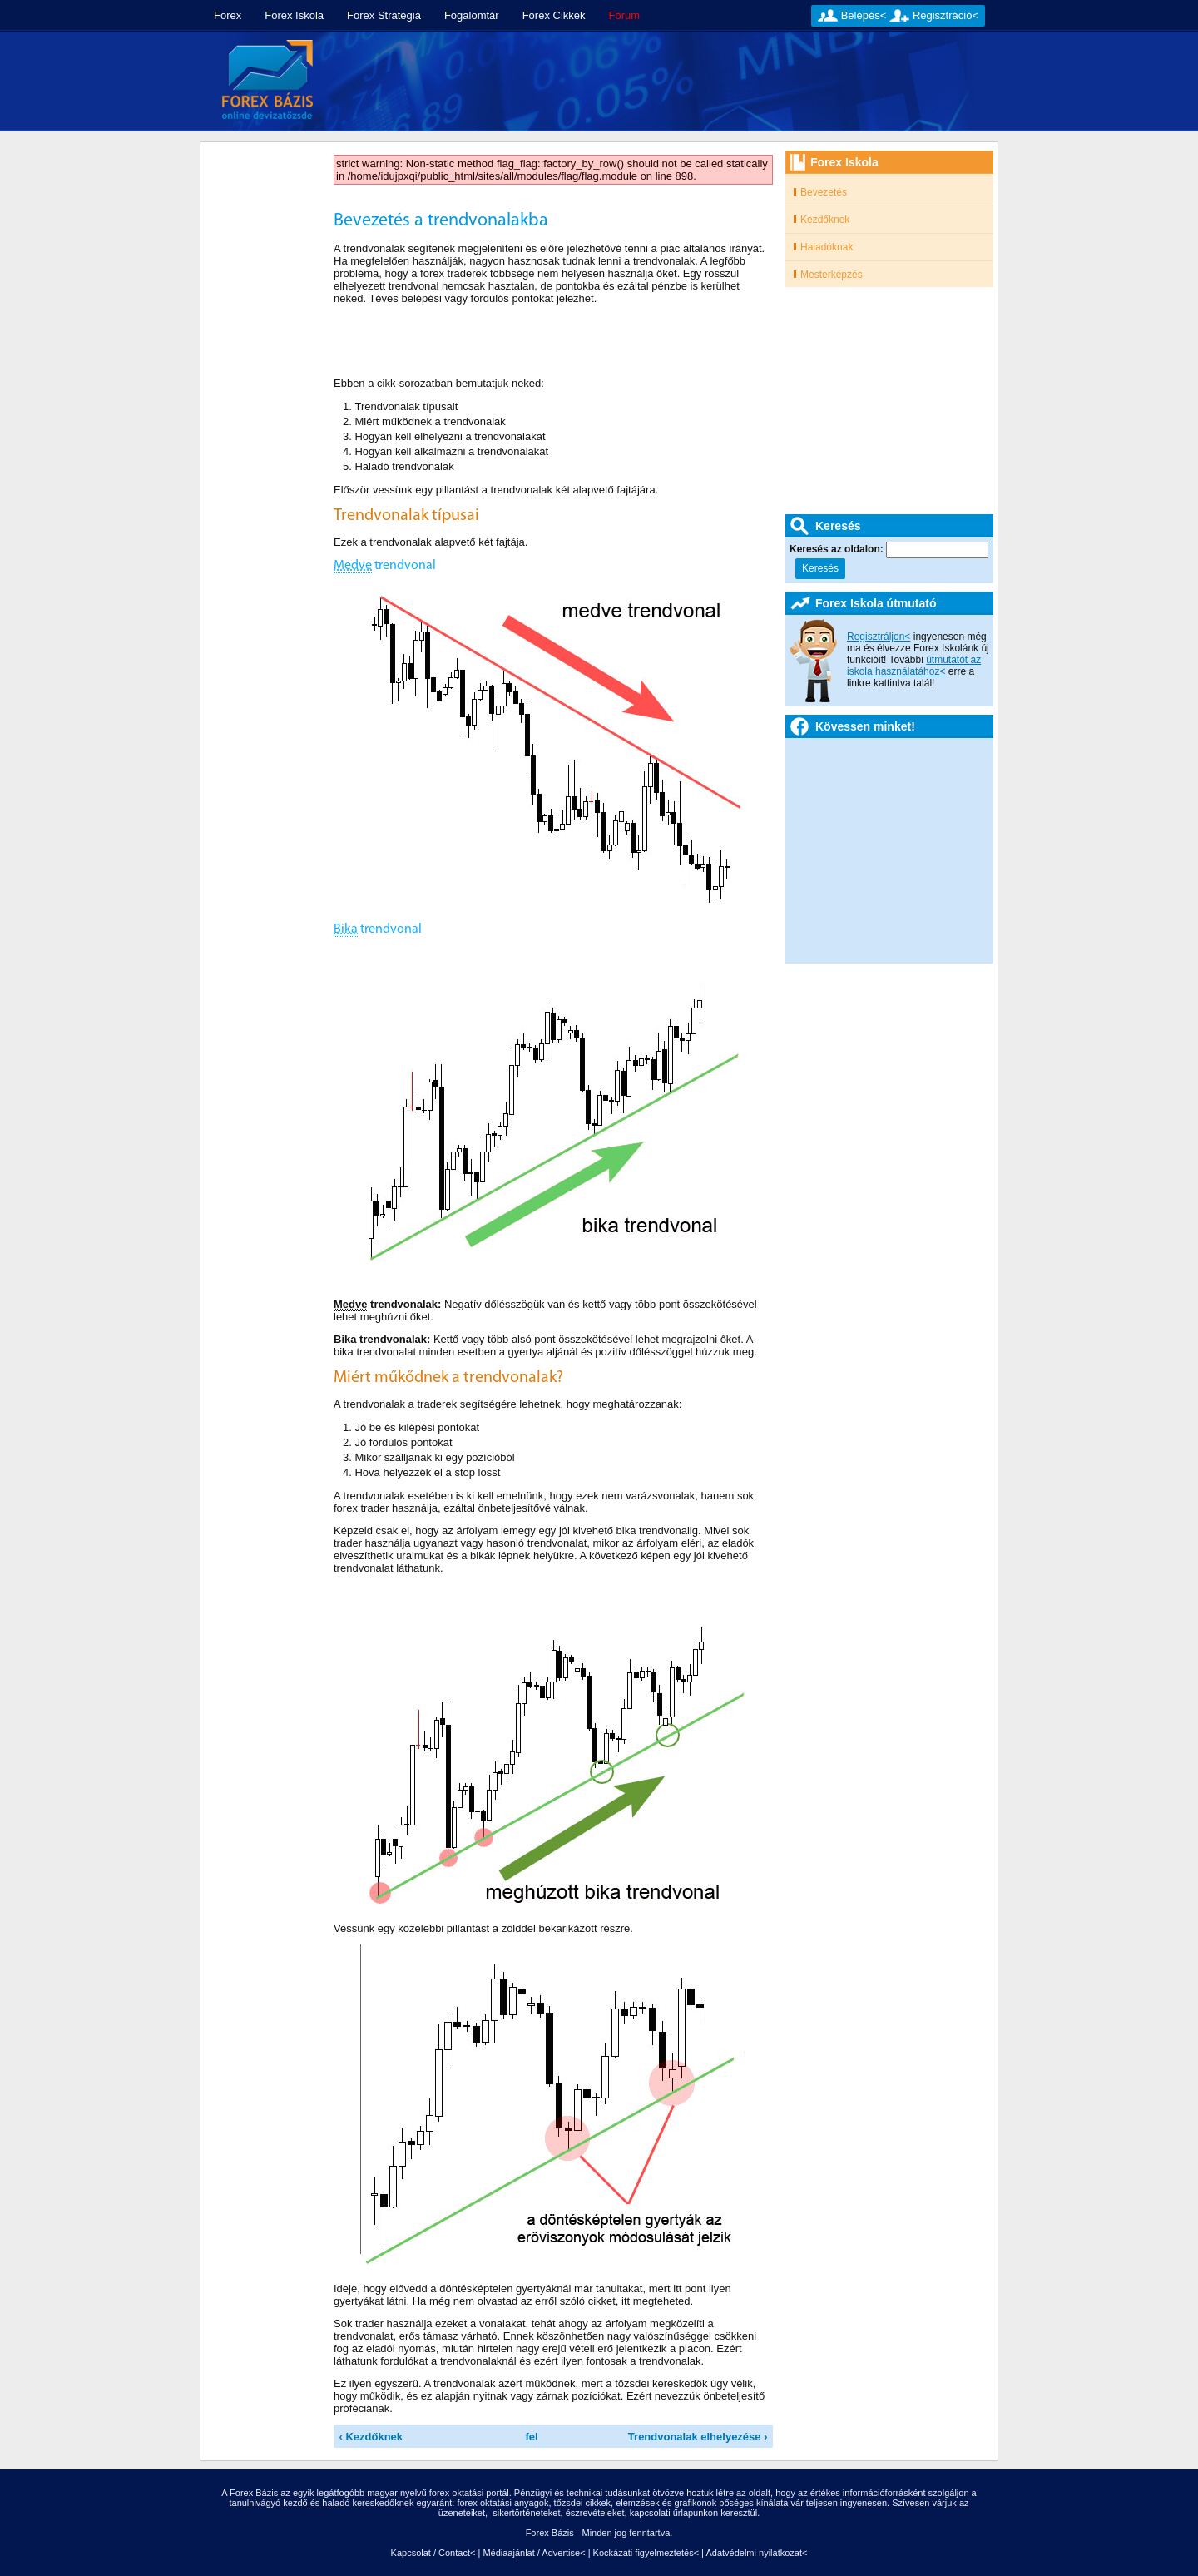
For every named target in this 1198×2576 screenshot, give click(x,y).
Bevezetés (823, 192)
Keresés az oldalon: (838, 549)
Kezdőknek (824, 219)
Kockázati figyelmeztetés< (646, 2553)
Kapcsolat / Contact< (433, 2553)
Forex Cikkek (554, 15)
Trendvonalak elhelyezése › (698, 2436)
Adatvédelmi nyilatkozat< (756, 2553)
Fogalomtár (471, 15)
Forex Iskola (294, 15)
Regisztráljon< (878, 636)
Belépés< (864, 15)
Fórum (625, 15)
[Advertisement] (663, 81)
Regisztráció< (945, 15)
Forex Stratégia (384, 15)
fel (532, 2436)
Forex (227, 15)
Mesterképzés (831, 274)
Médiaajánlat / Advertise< (534, 2553)
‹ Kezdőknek (371, 2436)
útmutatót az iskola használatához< (914, 665)
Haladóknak (826, 247)
